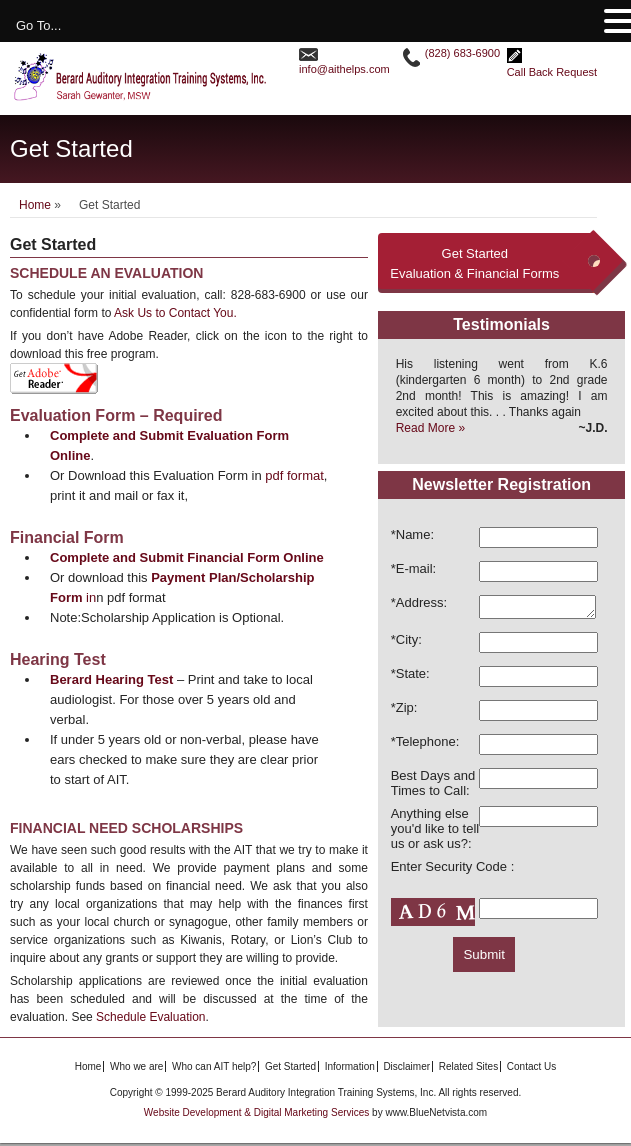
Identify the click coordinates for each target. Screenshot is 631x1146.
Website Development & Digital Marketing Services (258, 1115)
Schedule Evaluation (150, 1017)
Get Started (290, 1069)
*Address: (419, 602)
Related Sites (468, 1069)
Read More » (430, 428)
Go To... (38, 25)
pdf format (294, 475)
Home (35, 205)
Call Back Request (552, 72)
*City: (406, 642)
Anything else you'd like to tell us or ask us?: (435, 831)
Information (350, 1069)
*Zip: (404, 710)
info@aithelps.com (344, 69)
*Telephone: (425, 744)
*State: (410, 676)
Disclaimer (406, 1069)
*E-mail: (414, 568)
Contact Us (531, 1069)
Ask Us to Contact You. (175, 313)
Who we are (136, 1069)
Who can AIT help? (214, 1069)
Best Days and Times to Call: (433, 786)
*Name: (412, 534)
